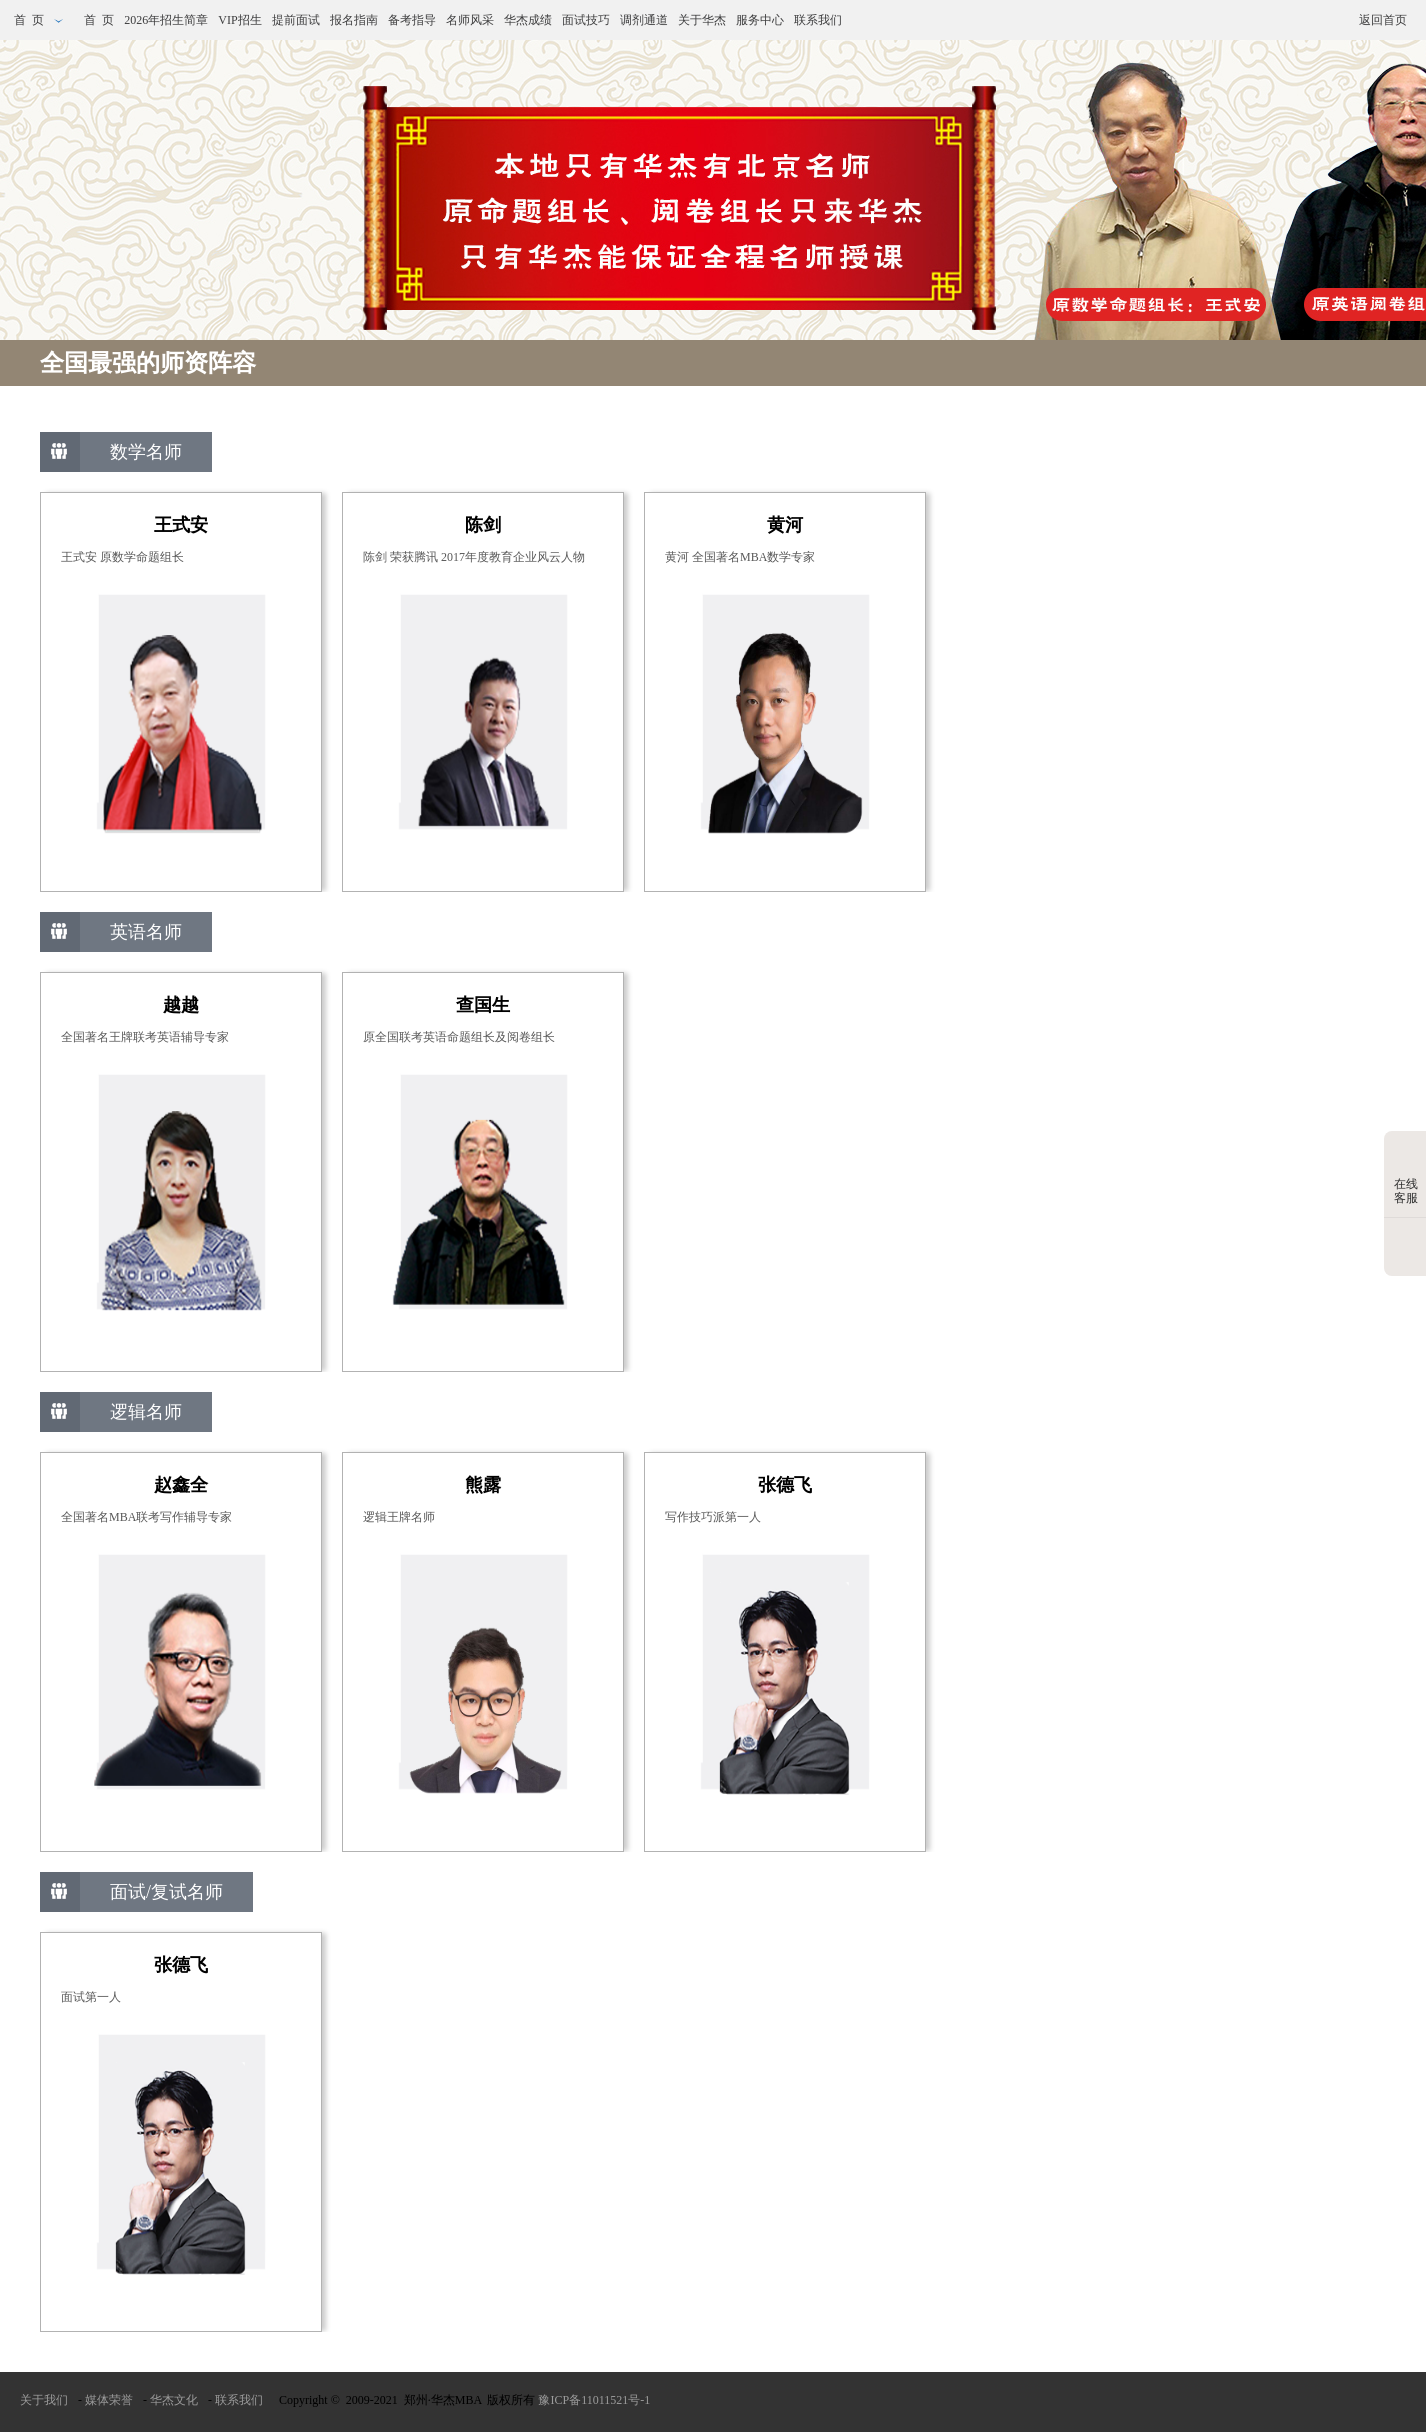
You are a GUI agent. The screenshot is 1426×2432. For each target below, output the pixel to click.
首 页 (39, 20)
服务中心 (760, 20)
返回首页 (1383, 20)
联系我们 (818, 20)
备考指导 (412, 20)
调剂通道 (644, 20)
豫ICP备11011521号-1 (594, 2400)
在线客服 (1406, 1175)
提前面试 (296, 20)
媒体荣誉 (109, 2400)
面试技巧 (586, 20)
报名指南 (354, 20)
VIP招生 (239, 20)
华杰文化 (174, 2400)
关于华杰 (702, 20)
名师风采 (470, 20)
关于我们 (44, 2400)
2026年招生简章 (166, 20)
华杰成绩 (528, 20)
